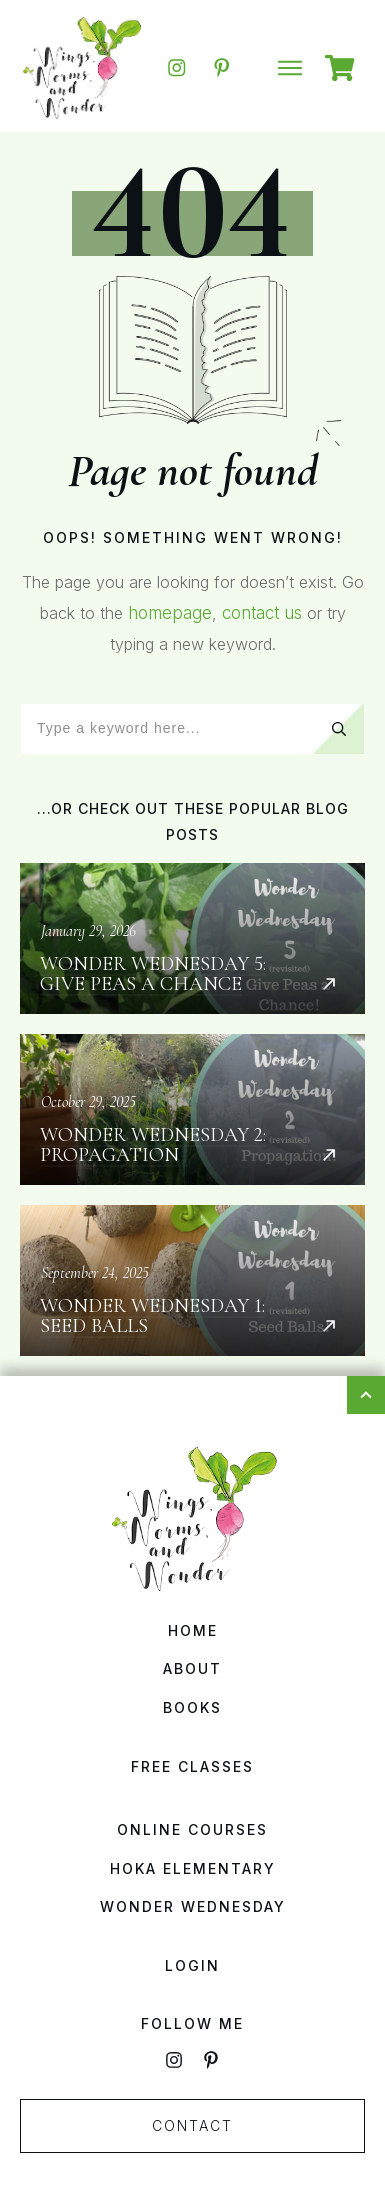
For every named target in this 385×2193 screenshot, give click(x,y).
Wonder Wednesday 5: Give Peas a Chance (192, 938)
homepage (170, 613)
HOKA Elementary (193, 1868)
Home (193, 1630)
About (192, 1668)
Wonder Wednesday (193, 1906)
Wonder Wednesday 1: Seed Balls (192, 1280)
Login (192, 1965)
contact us (262, 613)
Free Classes (192, 1766)
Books (192, 1707)
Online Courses (192, 1829)
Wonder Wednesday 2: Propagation (192, 1109)
